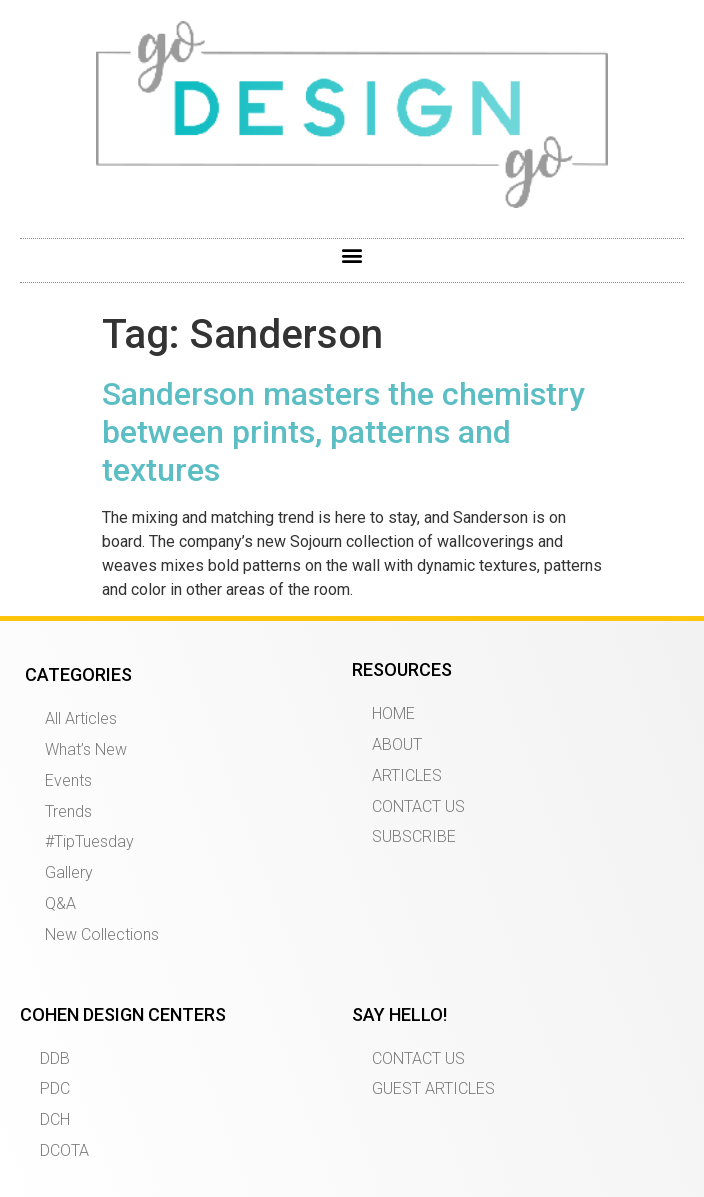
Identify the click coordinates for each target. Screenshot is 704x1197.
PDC (55, 1088)
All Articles (81, 718)
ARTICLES (407, 775)
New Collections (102, 934)
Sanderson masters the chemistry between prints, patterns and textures (343, 432)
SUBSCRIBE (414, 836)
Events (68, 780)
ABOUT (397, 744)
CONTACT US (418, 806)
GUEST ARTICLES (433, 1088)
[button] (352, 255)
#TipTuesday (89, 841)
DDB (55, 1058)
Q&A (60, 903)
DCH (55, 1119)
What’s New (86, 749)
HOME (393, 713)
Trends (68, 811)
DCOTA (64, 1150)
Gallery (69, 872)
